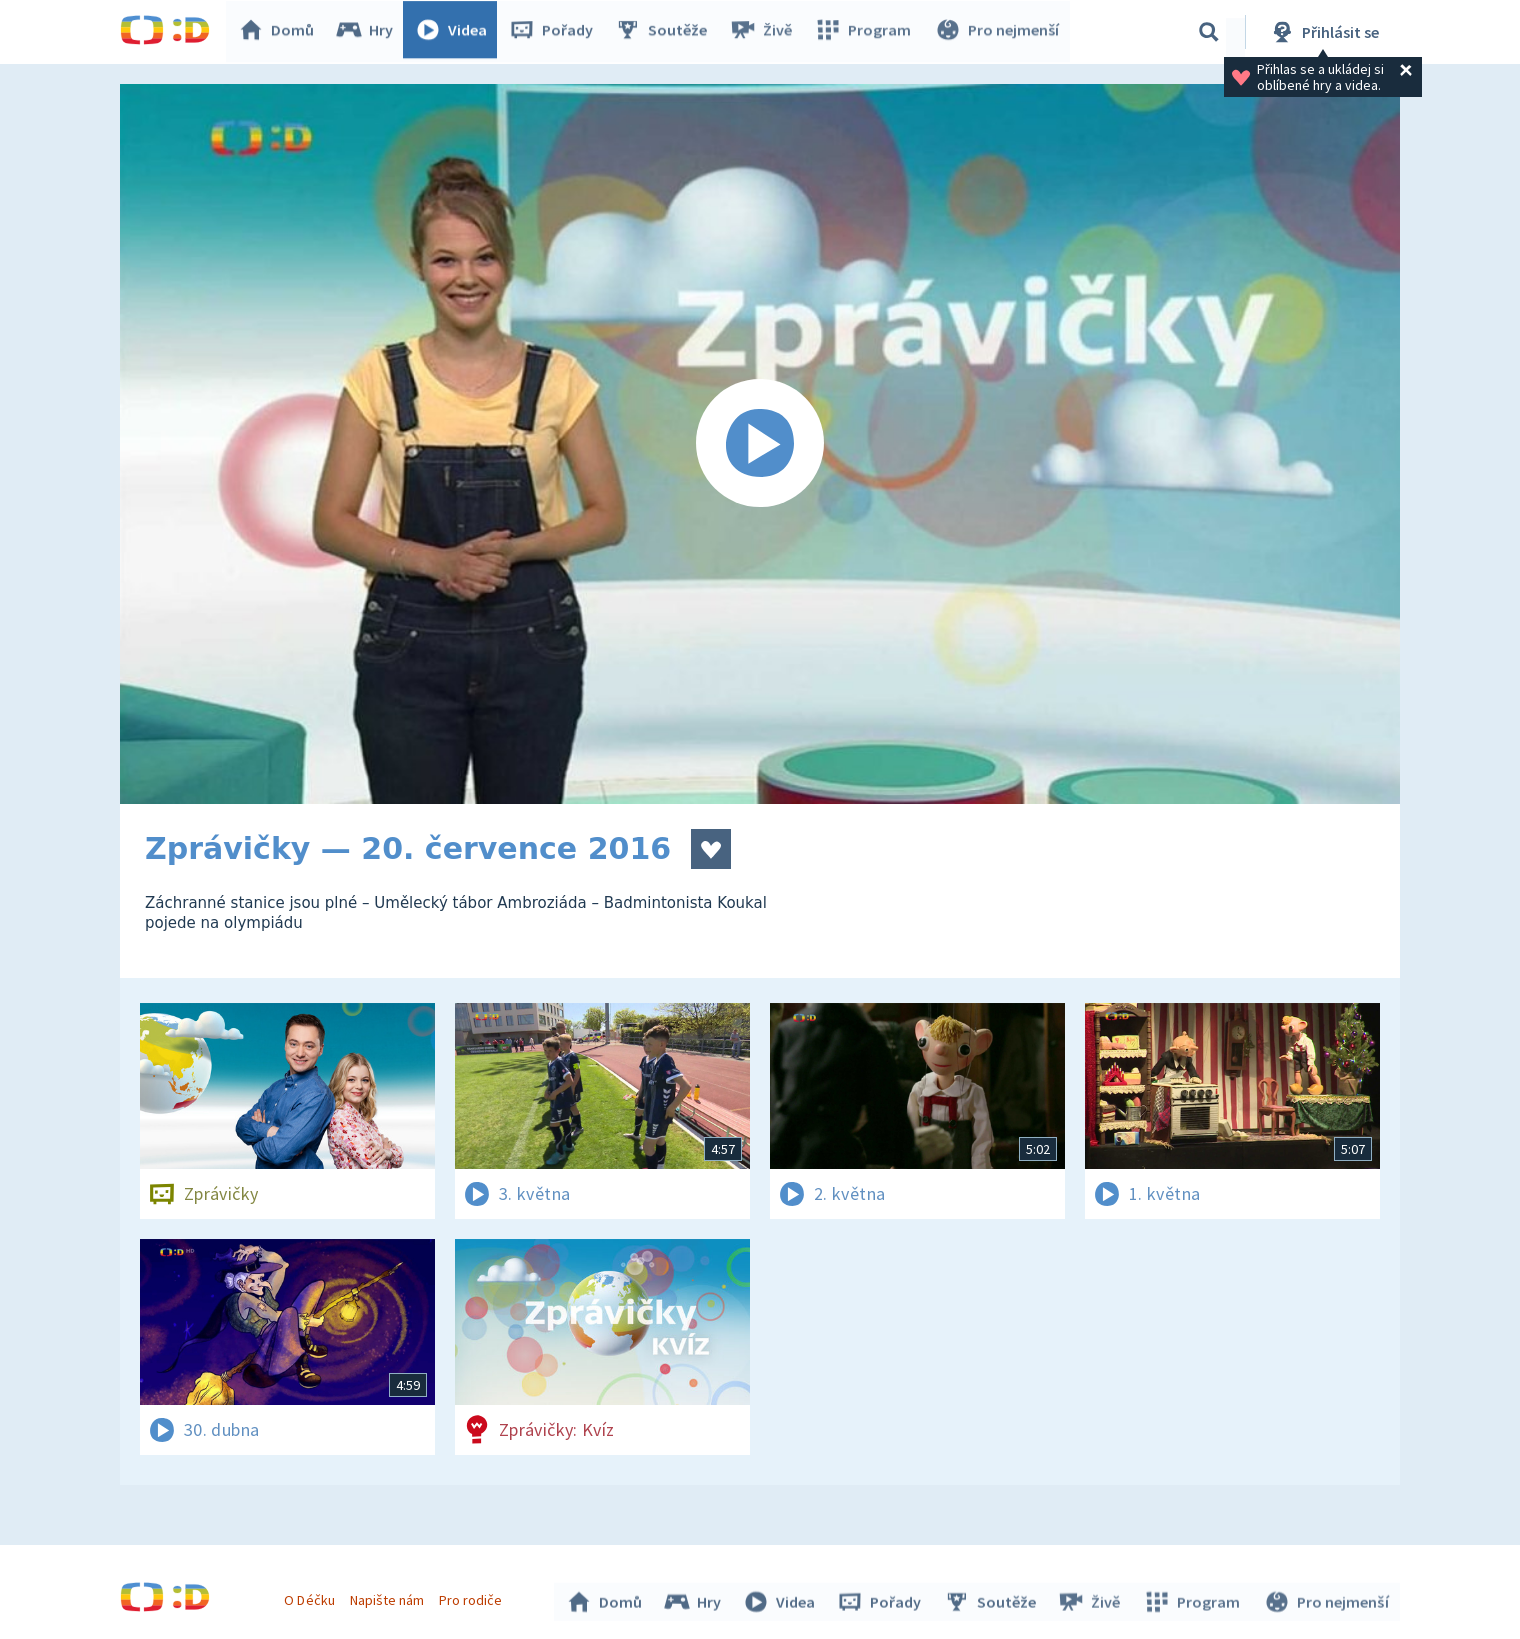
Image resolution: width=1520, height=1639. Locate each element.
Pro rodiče (473, 1597)
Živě (765, 32)
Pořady (556, 32)
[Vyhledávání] (1209, 32)
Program (866, 32)
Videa (456, 32)
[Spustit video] (760, 444)
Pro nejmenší (998, 32)
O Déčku (312, 1597)
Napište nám (389, 1597)
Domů (281, 32)
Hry (369, 32)
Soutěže (666, 32)
